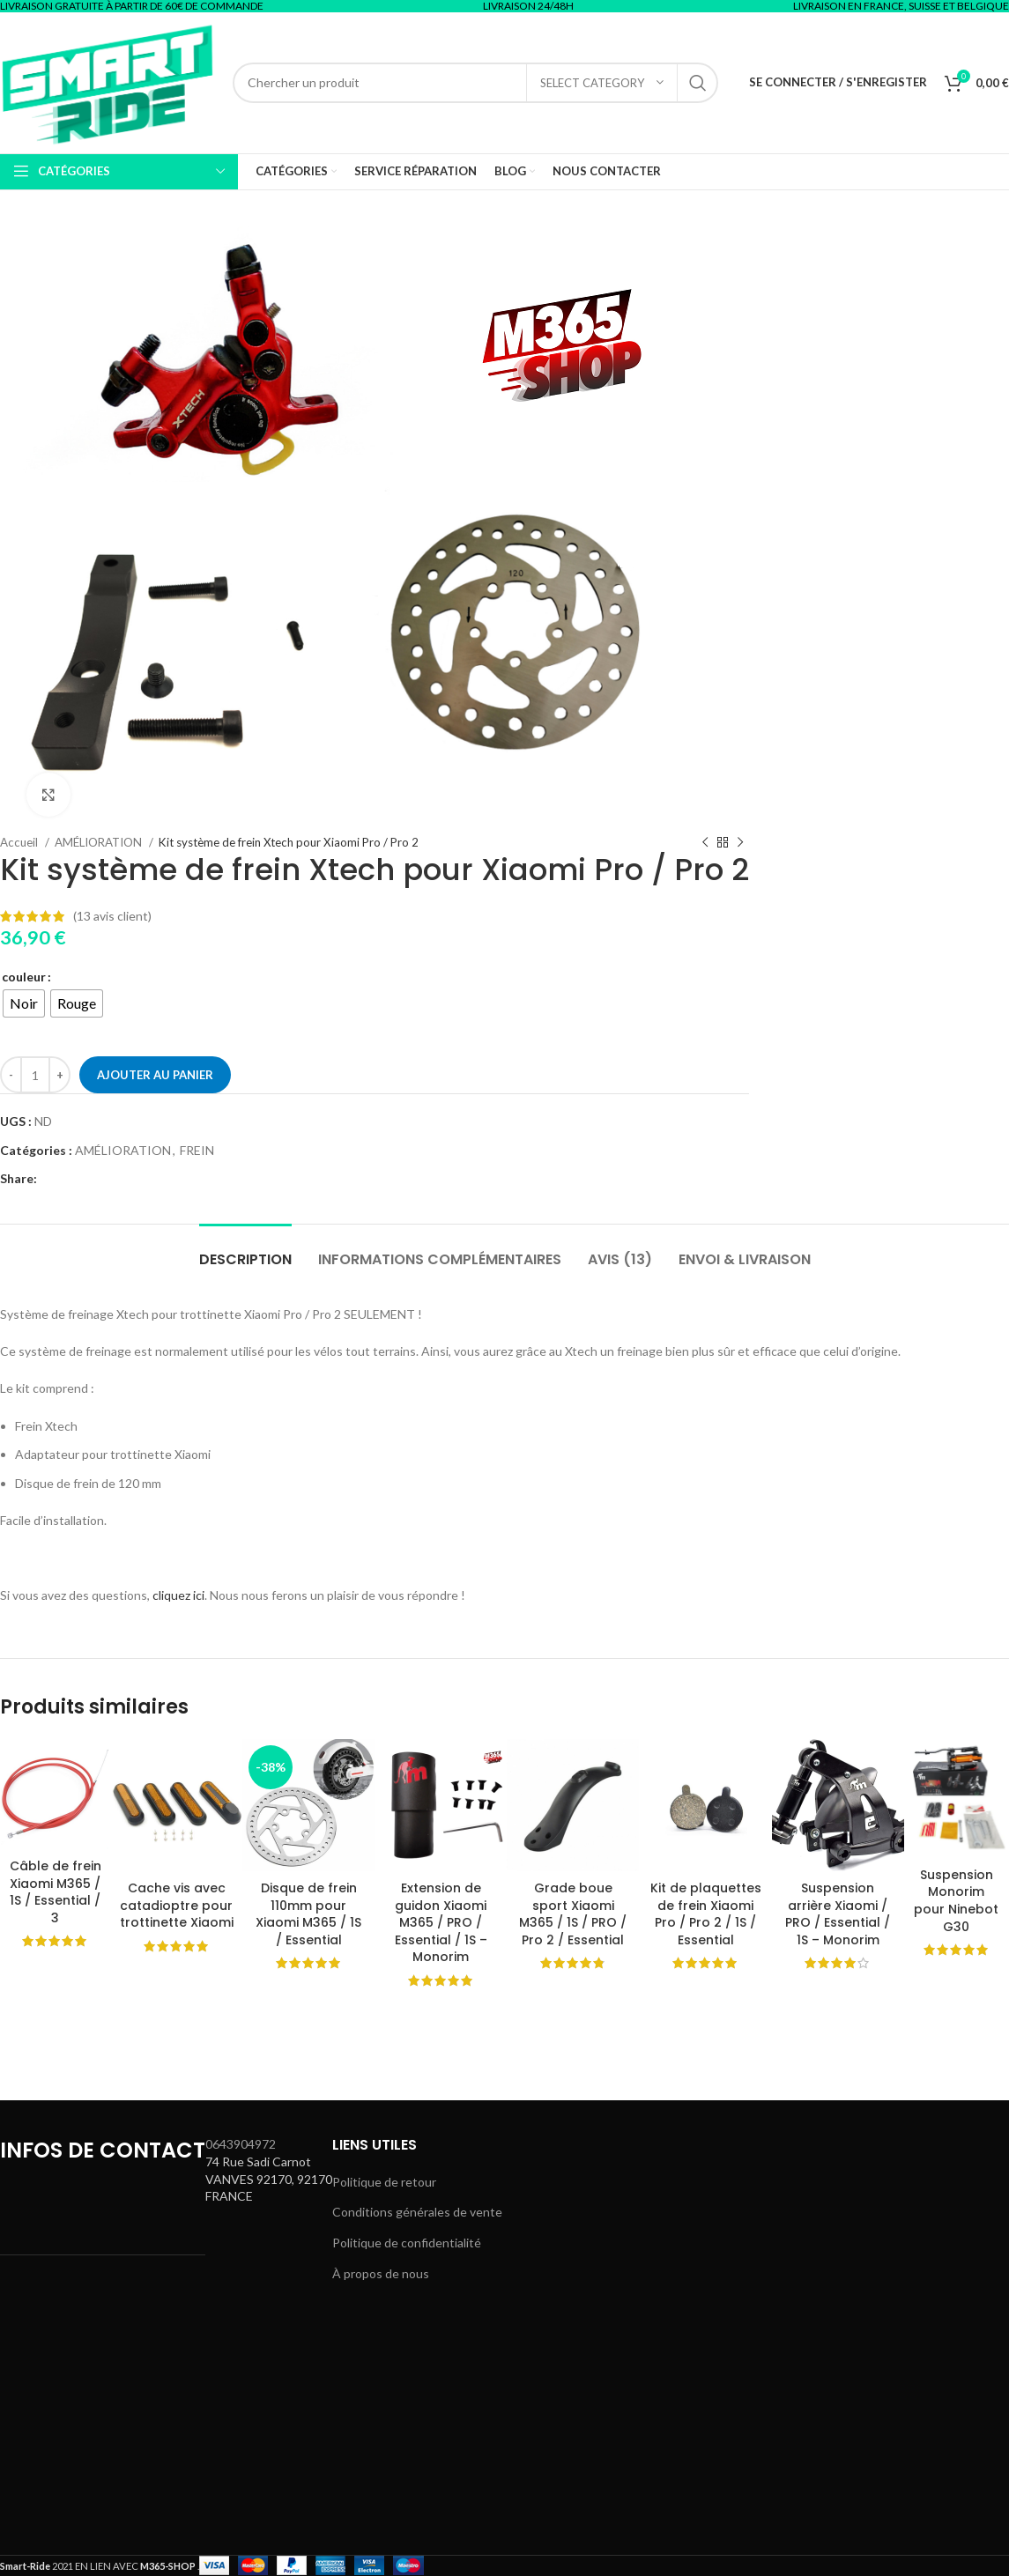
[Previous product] (705, 842)
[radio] (24, 1003)
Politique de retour (384, 2181)
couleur (24, 976)
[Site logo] (107, 81)
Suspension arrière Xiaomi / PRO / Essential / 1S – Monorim (837, 1914)
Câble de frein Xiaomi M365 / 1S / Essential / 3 (55, 1892)
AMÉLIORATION (123, 1150)
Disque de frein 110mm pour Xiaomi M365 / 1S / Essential (308, 1914)
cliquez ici (178, 1595)
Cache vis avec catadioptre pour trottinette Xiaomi (177, 1905)
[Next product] (740, 842)
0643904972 (240, 2143)
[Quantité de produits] (35, 1074)
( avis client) (112, 915)
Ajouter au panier (155, 1075)
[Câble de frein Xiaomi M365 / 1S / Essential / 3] (55, 1794)
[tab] (245, 1250)
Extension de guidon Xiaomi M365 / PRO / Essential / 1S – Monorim (441, 1922)
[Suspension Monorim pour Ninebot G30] (956, 1798)
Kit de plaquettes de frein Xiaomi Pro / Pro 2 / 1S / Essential (705, 1914)
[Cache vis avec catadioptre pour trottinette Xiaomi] (176, 1805)
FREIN (197, 1150)
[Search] (475, 83)
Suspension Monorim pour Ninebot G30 (956, 1901)
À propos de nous (380, 2273)
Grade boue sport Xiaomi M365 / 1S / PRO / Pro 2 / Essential (573, 1914)
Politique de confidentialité (406, 2242)
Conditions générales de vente (417, 2211)
